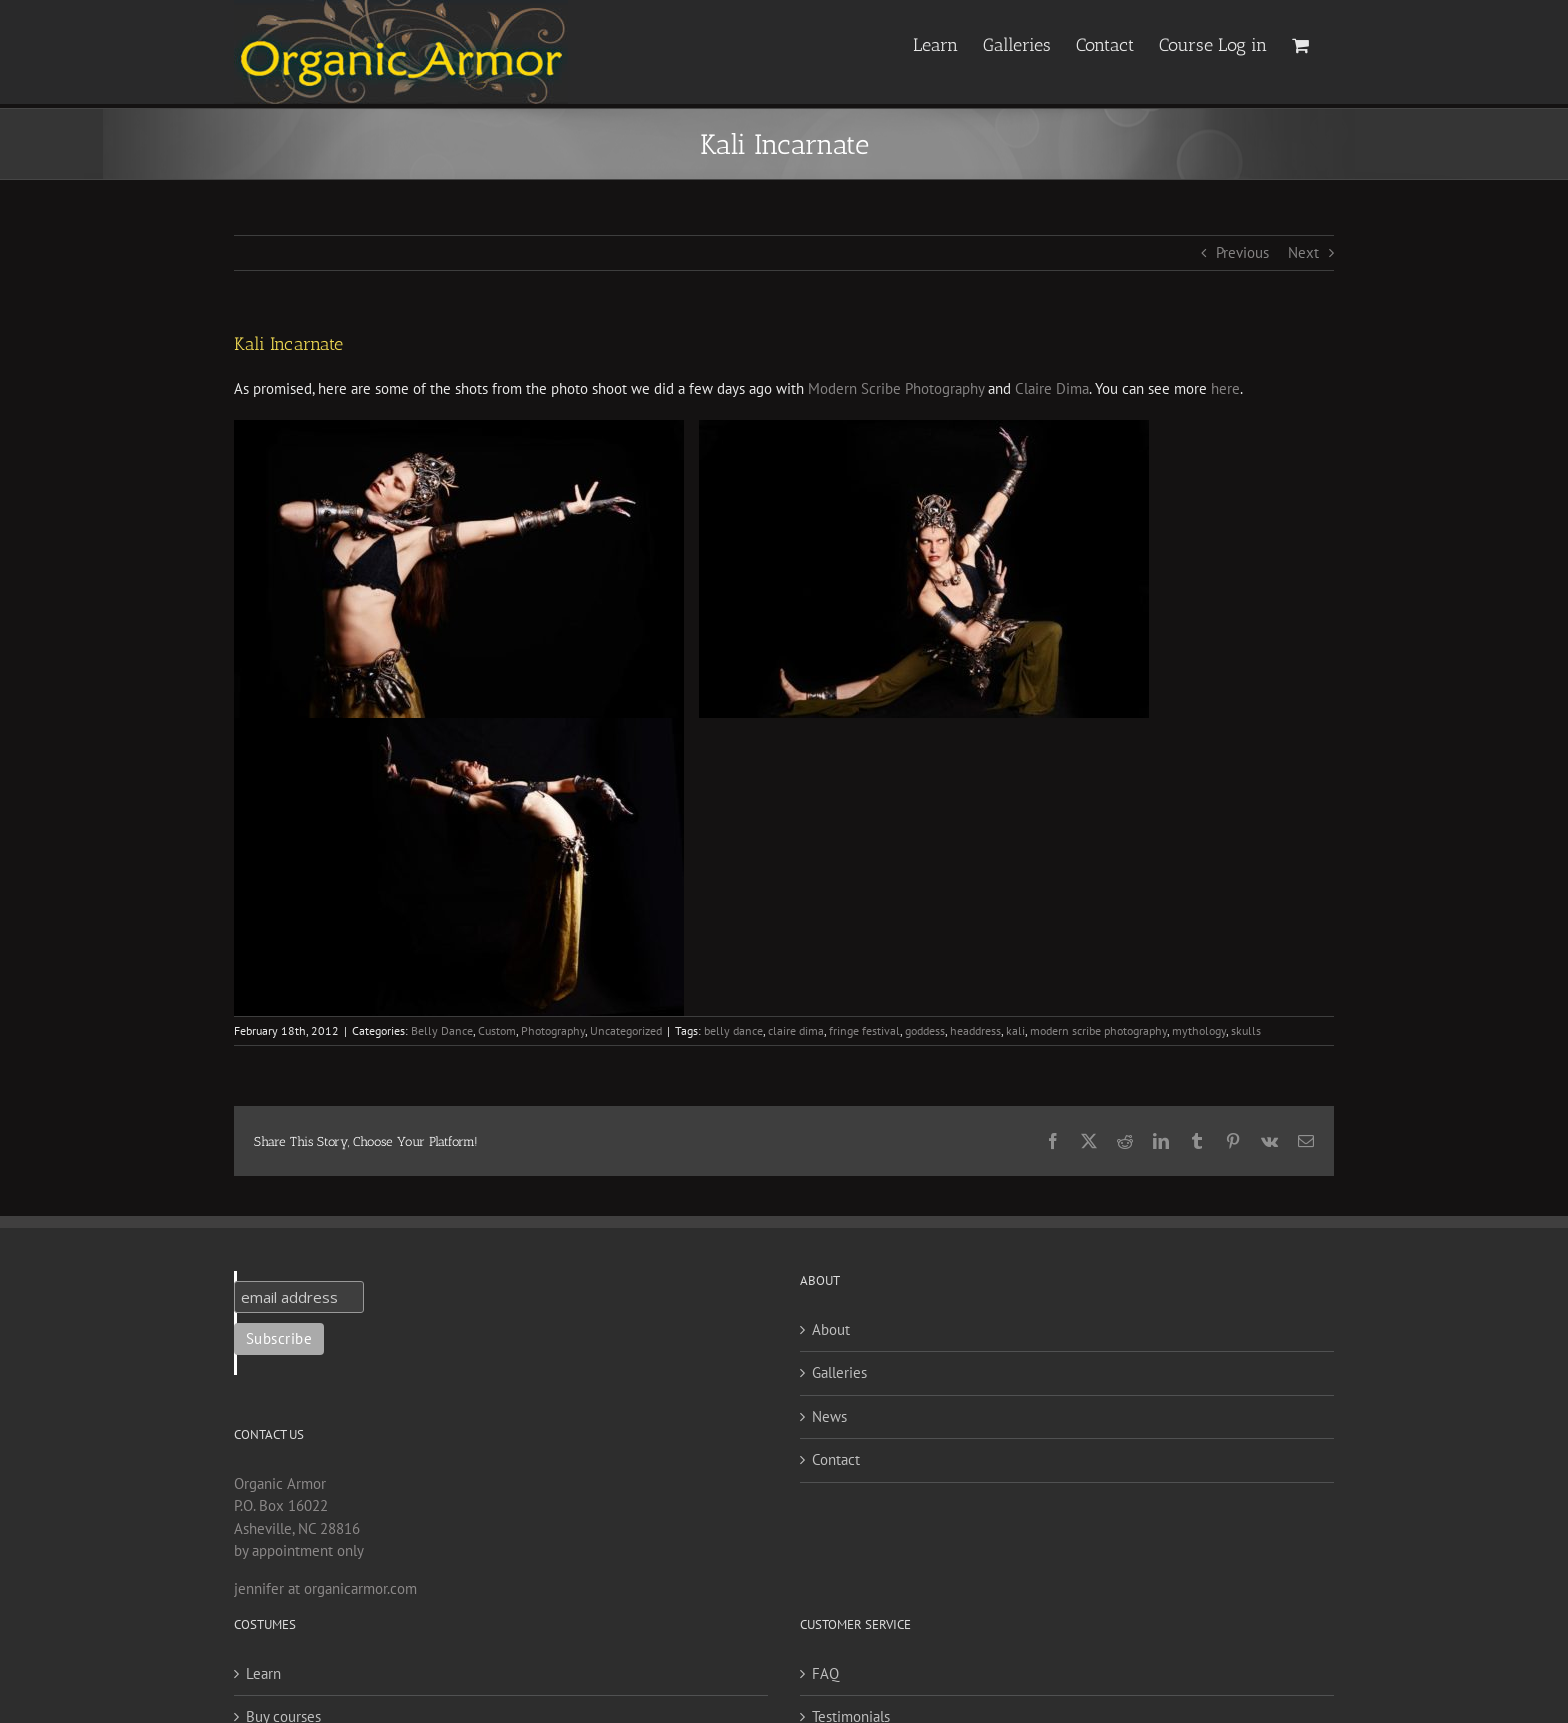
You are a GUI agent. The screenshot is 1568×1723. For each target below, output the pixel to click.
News (829, 1416)
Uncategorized (626, 1030)
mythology (1199, 1030)
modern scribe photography (1098, 1030)
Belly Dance (442, 1030)
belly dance (733, 1030)
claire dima (796, 1030)
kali (1015, 1030)
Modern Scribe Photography (896, 388)
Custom (497, 1030)
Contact (836, 1459)
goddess (925, 1030)
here (1225, 388)
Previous (1242, 252)
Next (1303, 252)
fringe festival (864, 1030)
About (831, 1329)
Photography (553, 1030)
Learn (263, 1673)
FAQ (825, 1673)
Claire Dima (1052, 388)
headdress (975, 1030)
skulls (1246, 1030)
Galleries (839, 1372)
